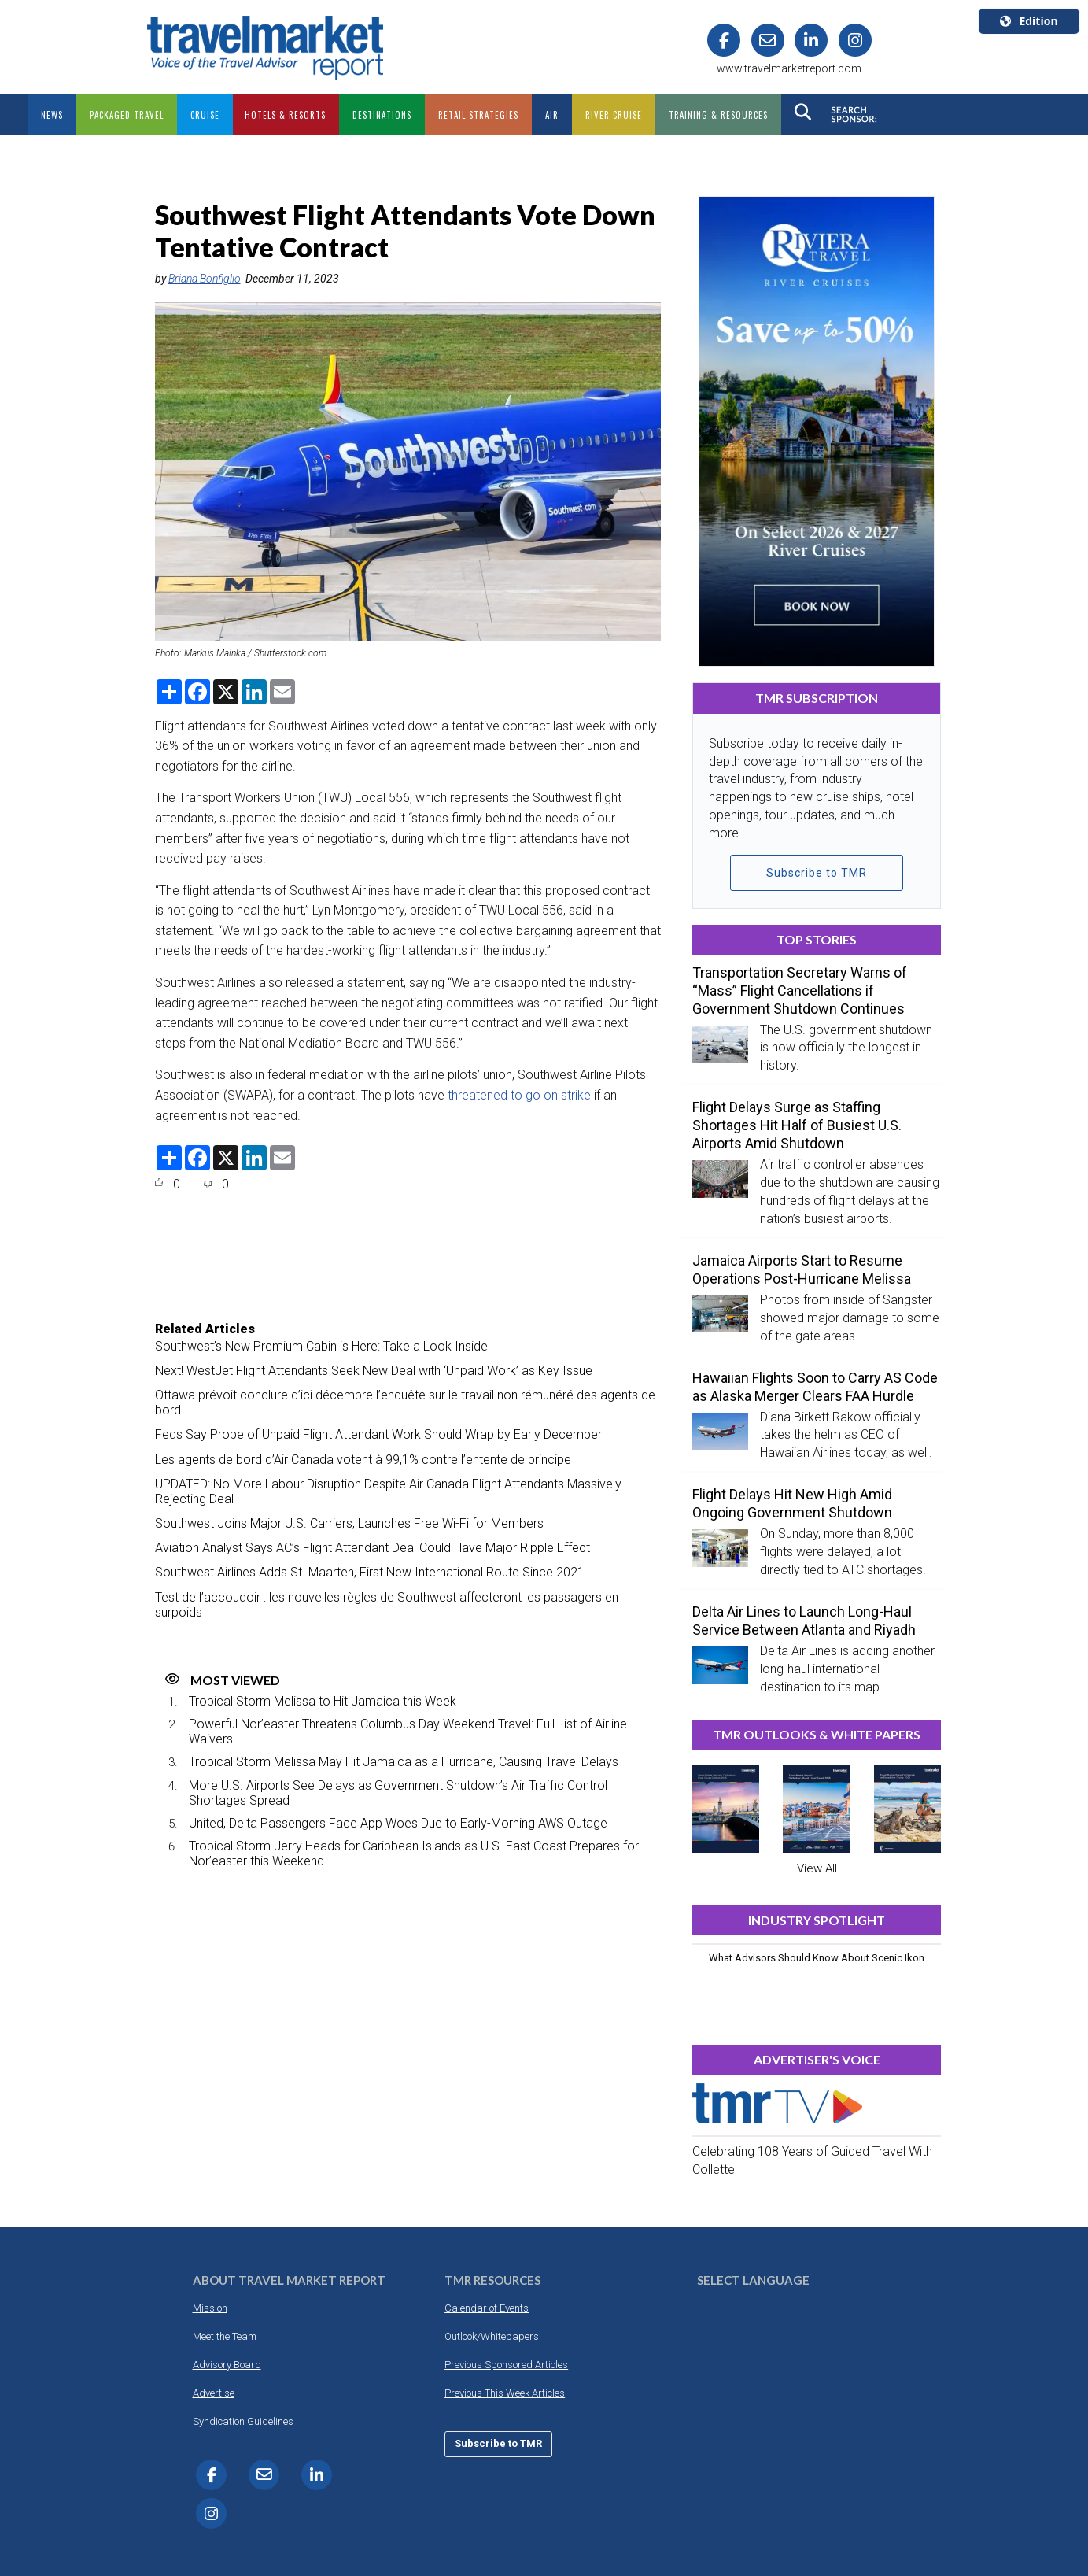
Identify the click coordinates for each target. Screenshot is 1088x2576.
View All (817, 1868)
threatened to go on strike (519, 1095)
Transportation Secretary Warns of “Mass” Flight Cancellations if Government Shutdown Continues (799, 990)
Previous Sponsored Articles (506, 2365)
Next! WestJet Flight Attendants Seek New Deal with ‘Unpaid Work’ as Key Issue (373, 1370)
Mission (210, 2308)
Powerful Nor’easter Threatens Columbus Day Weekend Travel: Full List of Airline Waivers (408, 1731)
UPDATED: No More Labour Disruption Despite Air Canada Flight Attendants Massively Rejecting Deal (388, 1491)
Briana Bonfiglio (204, 278)
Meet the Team (224, 2336)
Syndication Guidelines (243, 2421)
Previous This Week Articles (504, 2393)
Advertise (213, 2393)
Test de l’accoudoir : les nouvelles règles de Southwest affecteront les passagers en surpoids (386, 1605)
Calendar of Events (486, 2308)
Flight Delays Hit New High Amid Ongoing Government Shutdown (792, 1503)
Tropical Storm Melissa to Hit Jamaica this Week (322, 1701)
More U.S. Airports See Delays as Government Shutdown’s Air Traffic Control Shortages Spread (398, 1793)
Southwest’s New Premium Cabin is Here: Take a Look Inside (321, 1346)
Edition (1028, 20)
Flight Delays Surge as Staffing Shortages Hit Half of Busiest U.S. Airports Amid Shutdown (797, 1125)
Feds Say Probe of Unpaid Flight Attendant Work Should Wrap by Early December (378, 1434)
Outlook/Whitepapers (491, 2336)
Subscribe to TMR (816, 873)
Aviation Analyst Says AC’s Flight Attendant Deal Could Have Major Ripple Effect (372, 1547)
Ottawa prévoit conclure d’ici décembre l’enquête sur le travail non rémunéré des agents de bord (405, 1402)
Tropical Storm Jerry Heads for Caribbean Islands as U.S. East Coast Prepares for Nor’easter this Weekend (414, 1853)
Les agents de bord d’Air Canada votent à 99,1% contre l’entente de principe (363, 1459)
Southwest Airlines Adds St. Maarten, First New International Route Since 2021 (370, 1572)
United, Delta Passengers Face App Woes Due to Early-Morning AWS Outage (398, 1823)
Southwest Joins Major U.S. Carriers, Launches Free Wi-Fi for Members (349, 1523)
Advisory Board (227, 2365)
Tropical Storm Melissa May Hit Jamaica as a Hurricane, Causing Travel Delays (403, 1761)
